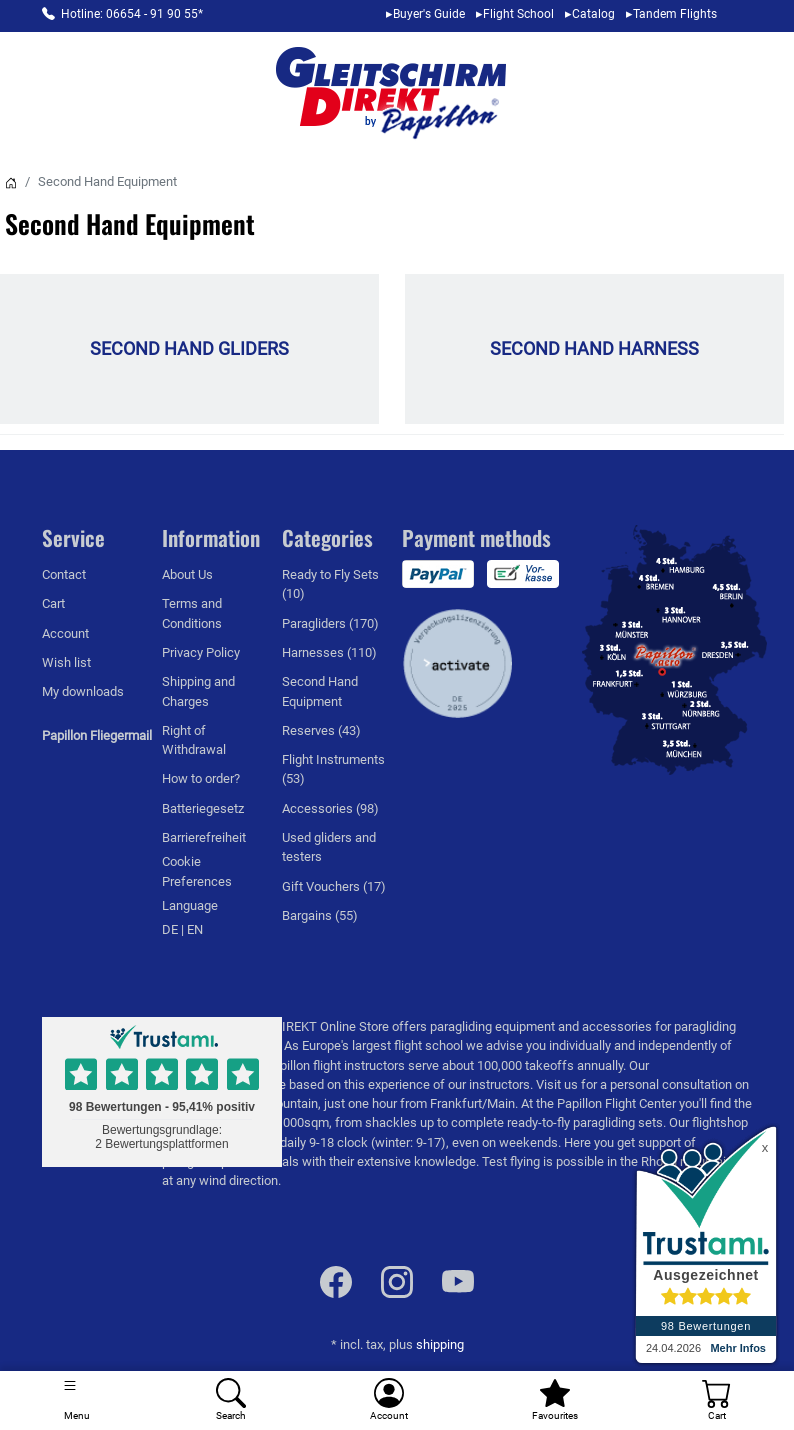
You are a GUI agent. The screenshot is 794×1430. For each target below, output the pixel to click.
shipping (440, 1344)
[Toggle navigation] (77, 1400)
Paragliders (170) (330, 623)
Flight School (518, 14)
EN (195, 929)
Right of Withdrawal (194, 740)
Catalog (593, 14)
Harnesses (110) (329, 652)
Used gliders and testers (329, 847)
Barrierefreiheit (204, 837)
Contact (64, 574)
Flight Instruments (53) (333, 769)
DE (171, 929)
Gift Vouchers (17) (334, 886)
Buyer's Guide (429, 14)
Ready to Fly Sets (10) (330, 584)
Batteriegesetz (203, 808)
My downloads (83, 691)
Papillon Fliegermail (97, 735)
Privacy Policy (201, 652)
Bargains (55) (320, 915)
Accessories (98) (330, 808)
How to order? (201, 778)
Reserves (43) (321, 730)
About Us (187, 574)
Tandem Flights (675, 14)
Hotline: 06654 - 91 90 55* (132, 14)
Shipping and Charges (198, 691)
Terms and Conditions (192, 613)
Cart (53, 603)
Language (190, 905)
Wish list (66, 662)
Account (65, 633)
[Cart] (717, 1400)
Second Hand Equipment (320, 691)
